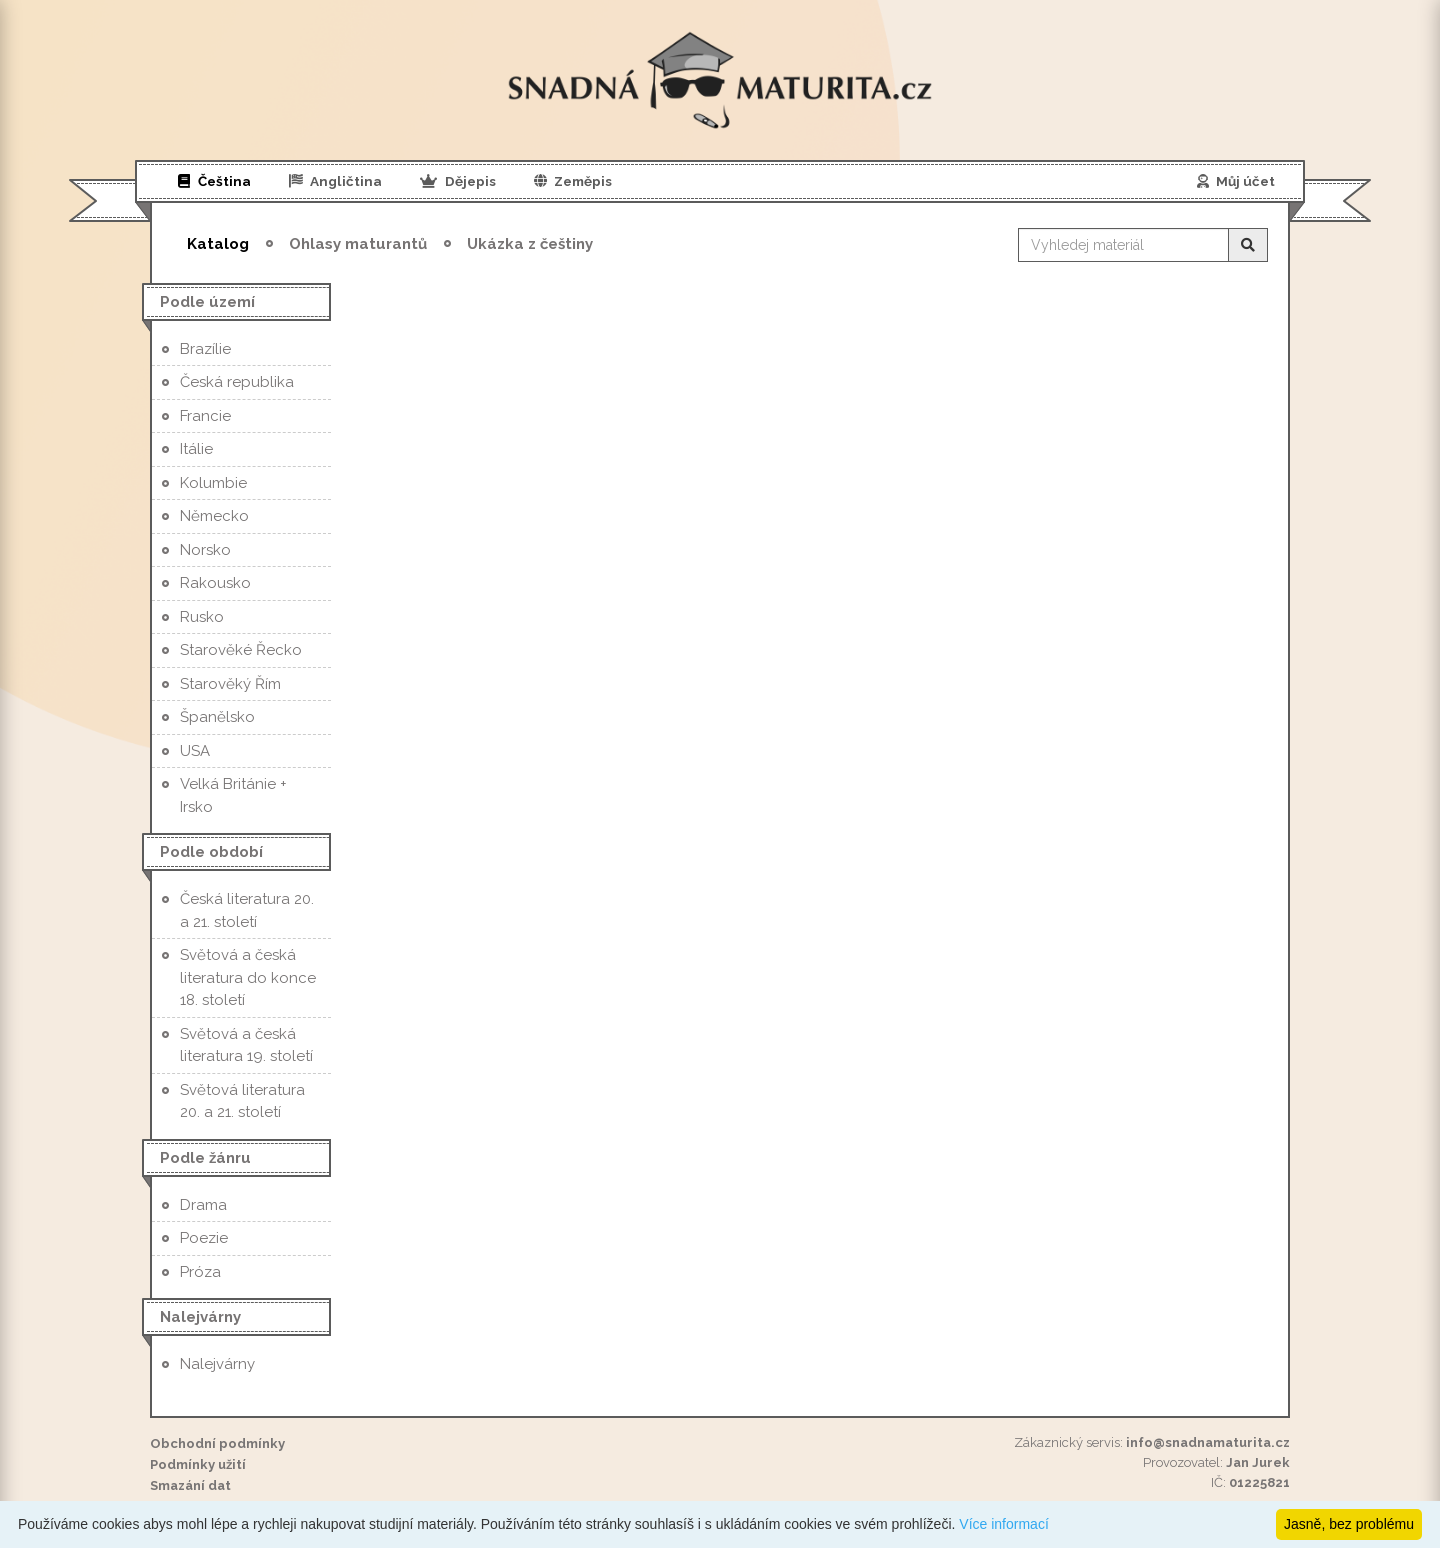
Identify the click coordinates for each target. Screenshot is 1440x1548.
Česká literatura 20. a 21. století (247, 910)
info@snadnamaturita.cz (1208, 1442)
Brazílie (205, 349)
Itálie (196, 449)
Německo (214, 516)
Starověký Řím (230, 684)
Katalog (218, 244)
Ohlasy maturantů (358, 244)
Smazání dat (190, 1485)
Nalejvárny (217, 1364)
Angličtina (336, 181)
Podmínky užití (198, 1464)
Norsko (205, 550)
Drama (203, 1205)
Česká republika (237, 382)
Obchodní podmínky (217, 1443)
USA (195, 751)
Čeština (214, 181)
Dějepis (458, 181)
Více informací (1003, 1524)
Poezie (204, 1238)
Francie (205, 416)
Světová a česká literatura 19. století (246, 1045)
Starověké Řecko (241, 650)
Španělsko (217, 717)
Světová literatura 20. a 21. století (242, 1101)
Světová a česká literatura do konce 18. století (248, 977)
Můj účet (1236, 181)
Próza (200, 1272)
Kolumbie (213, 483)
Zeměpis (573, 181)
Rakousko (215, 583)
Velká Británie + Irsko (233, 795)
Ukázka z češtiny (530, 244)
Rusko (202, 617)
